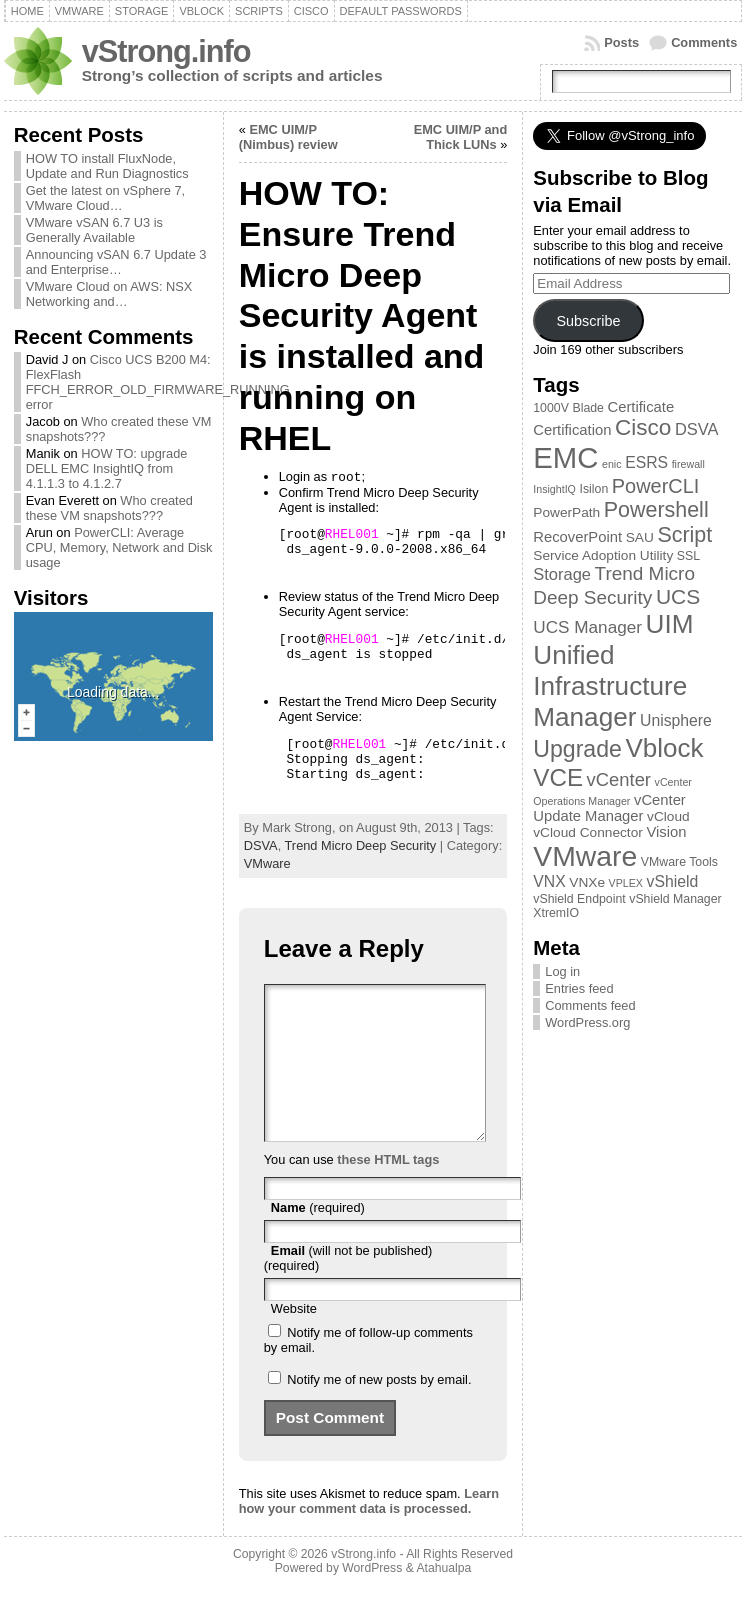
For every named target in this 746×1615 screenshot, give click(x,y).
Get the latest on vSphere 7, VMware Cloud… (105, 198)
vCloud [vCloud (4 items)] (668, 816)
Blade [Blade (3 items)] (588, 408)
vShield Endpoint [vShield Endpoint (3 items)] (579, 899)
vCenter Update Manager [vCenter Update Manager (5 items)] (609, 808)
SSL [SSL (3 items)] (688, 556)
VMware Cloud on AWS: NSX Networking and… (109, 294)
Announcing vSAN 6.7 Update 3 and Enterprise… (116, 262)
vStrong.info (166, 51)
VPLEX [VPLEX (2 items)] (626, 883)
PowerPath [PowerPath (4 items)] (566, 512)
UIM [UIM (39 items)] (670, 624)
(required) (318, 1237)
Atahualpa (443, 1598)
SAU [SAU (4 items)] (640, 537)
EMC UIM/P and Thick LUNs (461, 137)
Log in (562, 971)
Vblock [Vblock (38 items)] (664, 748)
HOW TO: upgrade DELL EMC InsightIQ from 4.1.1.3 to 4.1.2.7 (107, 468)
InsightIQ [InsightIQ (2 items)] (554, 489)
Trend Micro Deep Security (361, 845)
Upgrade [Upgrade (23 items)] (577, 749)
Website (294, 1338)
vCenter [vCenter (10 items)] (619, 779)
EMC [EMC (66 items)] (565, 457)
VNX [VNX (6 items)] (549, 881)
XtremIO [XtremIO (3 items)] (556, 913)
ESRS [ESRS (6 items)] (646, 462)
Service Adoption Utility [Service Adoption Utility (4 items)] (603, 555)
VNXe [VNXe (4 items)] (587, 882)
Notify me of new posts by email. (379, 1409)
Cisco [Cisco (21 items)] (643, 427)
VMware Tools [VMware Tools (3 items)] (679, 862)
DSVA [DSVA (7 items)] (697, 429)
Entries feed (579, 988)
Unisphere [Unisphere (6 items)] (676, 720)
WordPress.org (587, 1022)
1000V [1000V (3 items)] (551, 408)
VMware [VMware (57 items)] (585, 856)
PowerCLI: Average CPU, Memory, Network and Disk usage (119, 547)
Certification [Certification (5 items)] (572, 430)
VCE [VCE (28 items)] (558, 777)
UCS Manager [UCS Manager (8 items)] (587, 627)
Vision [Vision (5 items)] (666, 832)
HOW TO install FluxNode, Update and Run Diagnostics (107, 166)
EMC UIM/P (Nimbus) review (288, 137)
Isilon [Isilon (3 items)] (593, 489)
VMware (267, 863)
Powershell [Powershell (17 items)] (656, 510)
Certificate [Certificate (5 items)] (641, 407)
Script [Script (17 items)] (684, 535)
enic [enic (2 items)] (612, 464)
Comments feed (590, 1005)
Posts (621, 42)
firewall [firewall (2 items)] (688, 464)
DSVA (261, 845)
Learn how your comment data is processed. (369, 1531)
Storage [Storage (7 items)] (562, 574)
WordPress (372, 1598)
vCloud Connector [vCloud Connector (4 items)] (588, 832)
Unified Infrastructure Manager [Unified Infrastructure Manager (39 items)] (610, 686)
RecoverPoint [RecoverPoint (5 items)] (577, 537)
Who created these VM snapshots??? (109, 508)
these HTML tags (388, 1189)
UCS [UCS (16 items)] (678, 596)
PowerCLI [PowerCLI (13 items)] (655, 486)
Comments (704, 42)
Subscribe (588, 321)
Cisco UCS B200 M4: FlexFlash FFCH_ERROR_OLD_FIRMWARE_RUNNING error (158, 382)
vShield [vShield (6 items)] (673, 881)
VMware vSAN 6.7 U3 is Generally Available (94, 230)
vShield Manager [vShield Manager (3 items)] (675, 899)
